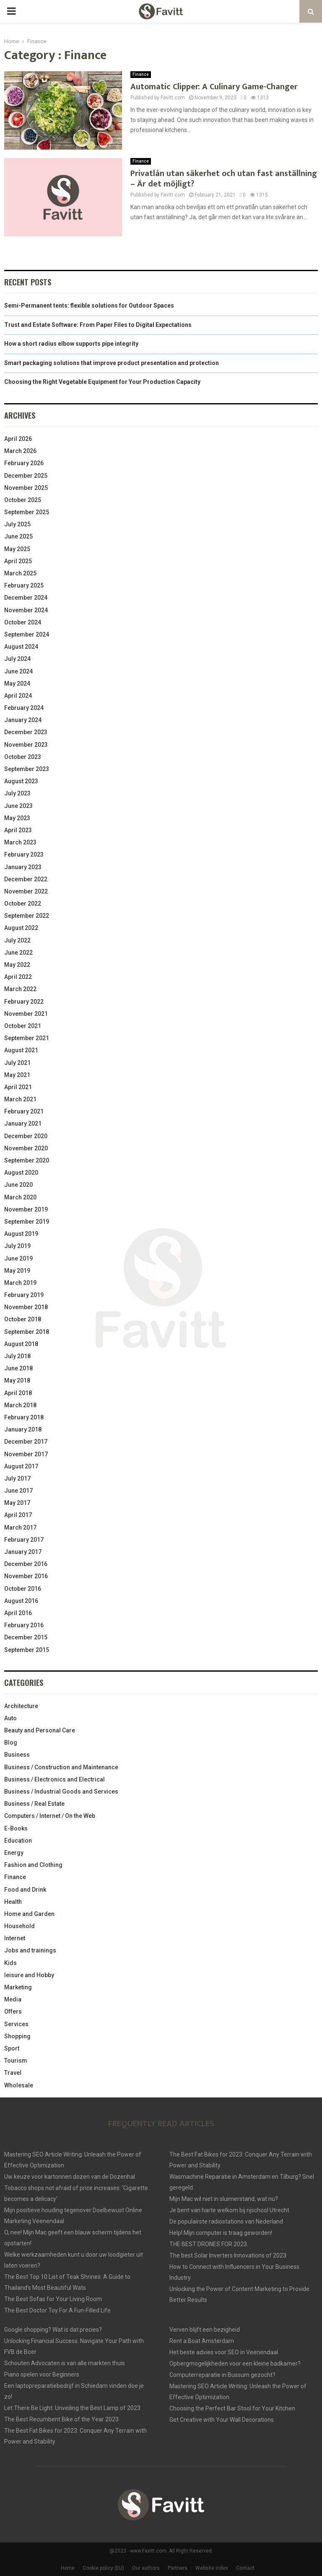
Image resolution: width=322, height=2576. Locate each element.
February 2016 (24, 1625)
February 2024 (24, 707)
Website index (211, 2568)
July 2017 (17, 1478)
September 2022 (26, 915)
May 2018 (17, 1380)
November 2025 (26, 487)
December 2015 (25, 1637)
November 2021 (26, 1013)
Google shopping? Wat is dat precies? (53, 2329)
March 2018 (20, 1405)
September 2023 (26, 769)
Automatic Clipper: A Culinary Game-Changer (214, 87)
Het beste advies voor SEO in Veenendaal (223, 2352)
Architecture (21, 1706)
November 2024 (26, 610)
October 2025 (22, 500)
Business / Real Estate (34, 1803)
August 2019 (21, 1233)
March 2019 (20, 1282)
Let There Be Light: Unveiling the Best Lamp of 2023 (72, 2408)
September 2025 (26, 512)
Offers (13, 2011)
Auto (10, 1718)
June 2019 (18, 1258)
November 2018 (26, 1307)
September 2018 (26, 1331)
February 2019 (24, 1295)
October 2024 (22, 622)
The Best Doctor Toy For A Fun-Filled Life (57, 2310)
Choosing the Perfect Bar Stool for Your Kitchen (232, 2408)
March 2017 (20, 1527)
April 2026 (18, 438)
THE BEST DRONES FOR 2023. (208, 2244)
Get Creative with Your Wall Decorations (221, 2419)
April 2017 (18, 1515)
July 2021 (17, 1062)
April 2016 (18, 1613)
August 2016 (21, 1600)
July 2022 (17, 940)
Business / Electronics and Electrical (54, 1779)
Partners (177, 2568)
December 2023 (25, 732)
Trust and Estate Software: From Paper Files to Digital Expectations (98, 324)
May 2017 (17, 1502)
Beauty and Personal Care (39, 1730)
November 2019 (26, 1209)
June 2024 (18, 671)
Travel (12, 2072)
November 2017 (26, 1454)
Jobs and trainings (30, 1950)
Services (16, 2024)
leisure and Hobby (29, 1975)
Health (13, 1901)
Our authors (146, 2568)
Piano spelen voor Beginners (41, 2374)
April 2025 (18, 561)
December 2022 (25, 879)
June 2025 (18, 536)
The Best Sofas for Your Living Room (53, 2299)
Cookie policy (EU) (103, 2568)
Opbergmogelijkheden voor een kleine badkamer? (235, 2363)
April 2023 (18, 830)
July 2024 (17, 658)
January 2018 (23, 1429)
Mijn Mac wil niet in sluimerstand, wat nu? (223, 2198)
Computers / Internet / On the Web (49, 1815)
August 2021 (21, 1050)
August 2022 (21, 927)
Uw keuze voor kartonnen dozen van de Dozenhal (69, 2176)
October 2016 (22, 1588)
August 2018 (21, 1344)
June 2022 (18, 952)
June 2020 (18, 1184)
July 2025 (17, 524)
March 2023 (20, 842)
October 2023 (22, 756)
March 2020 (20, 1197)
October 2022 (22, 903)
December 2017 (25, 1441)
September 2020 (26, 1160)
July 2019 (17, 1246)
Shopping (17, 2036)
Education (18, 1840)
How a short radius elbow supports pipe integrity (71, 343)
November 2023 (26, 744)
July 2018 (17, 1356)
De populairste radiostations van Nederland (226, 2221)
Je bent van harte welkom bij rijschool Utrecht (229, 2210)
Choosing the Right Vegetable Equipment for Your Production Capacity (102, 381)
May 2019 (17, 1270)
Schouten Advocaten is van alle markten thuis (64, 2363)
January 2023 (23, 867)
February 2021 (24, 1111)
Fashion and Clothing (33, 1864)
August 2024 (21, 646)
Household (19, 1926)
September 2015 (26, 1650)
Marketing (18, 1987)
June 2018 (18, 1368)
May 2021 (17, 1075)
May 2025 (17, 549)
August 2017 (21, 1466)
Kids (10, 1963)
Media (12, 1999)
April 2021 (18, 1087)
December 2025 (25, 475)
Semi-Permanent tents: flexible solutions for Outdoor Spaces (89, 305)
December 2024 (25, 597)
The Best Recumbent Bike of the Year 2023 (61, 2419)
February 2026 (24, 463)
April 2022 (18, 976)
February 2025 (24, 585)
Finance (140, 74)
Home (68, 2568)
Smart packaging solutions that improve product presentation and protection (111, 363)
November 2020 (26, 1148)
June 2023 (18, 806)
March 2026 (20, 451)
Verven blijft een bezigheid (204, 2329)
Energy (13, 1852)
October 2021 (22, 1026)
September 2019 (26, 1221)
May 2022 (17, 964)
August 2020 (21, 1172)
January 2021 (23, 1123)
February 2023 (24, 854)
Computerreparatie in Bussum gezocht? (222, 2374)
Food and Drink (25, 1889)
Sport (11, 2048)
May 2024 (17, 683)
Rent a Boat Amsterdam (201, 2341)
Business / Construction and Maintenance (61, 1767)
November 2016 (26, 1576)
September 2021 (26, 1038)
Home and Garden (29, 1914)
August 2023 (21, 781)
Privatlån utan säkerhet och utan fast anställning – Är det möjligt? (223, 178)
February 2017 (24, 1539)
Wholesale (18, 2085)
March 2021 (20, 1099)
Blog (10, 1742)
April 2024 (18, 695)
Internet (14, 1938)
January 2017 (23, 1551)
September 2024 (26, 634)
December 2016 (25, 1564)
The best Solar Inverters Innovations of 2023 (227, 2255)
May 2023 (17, 818)
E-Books (16, 1828)
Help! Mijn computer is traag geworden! (220, 2232)
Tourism (15, 2060)
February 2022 (24, 1001)
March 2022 (20, 989)
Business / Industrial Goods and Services (61, 1791)
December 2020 (25, 1136)
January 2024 (23, 720)
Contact (245, 2568)
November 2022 (26, 891)
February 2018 (24, 1417)
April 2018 (18, 1393)
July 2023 (17, 793)
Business (17, 1754)
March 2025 (20, 573)
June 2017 (18, 1490)
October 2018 (22, 1319)
